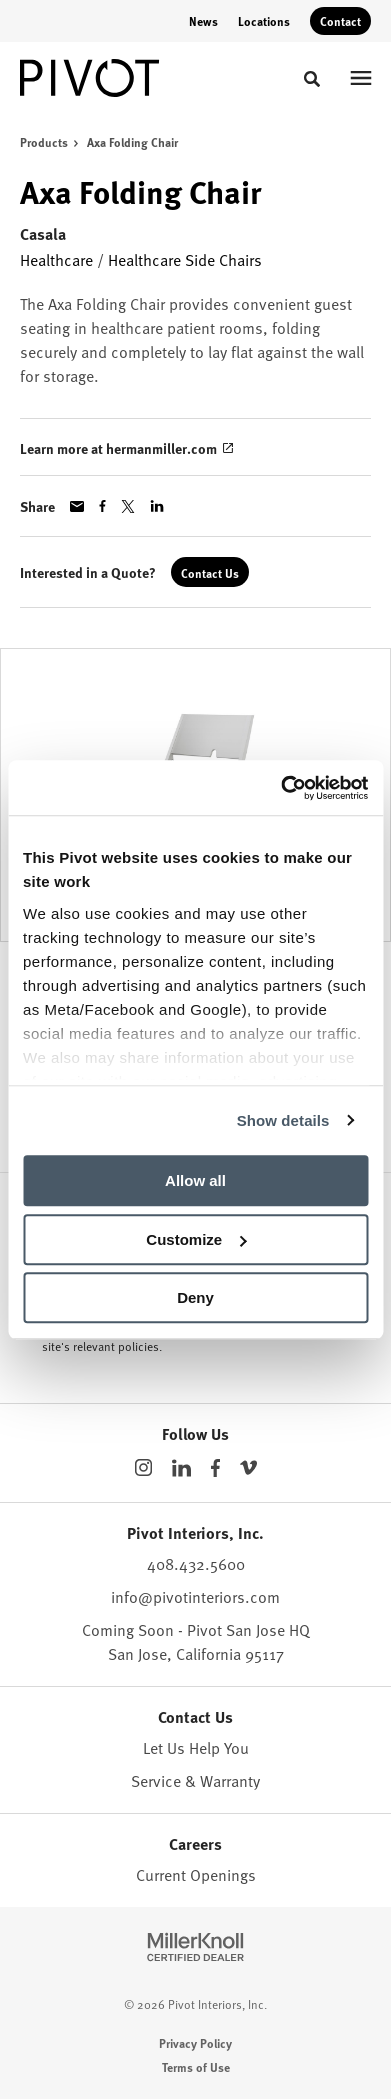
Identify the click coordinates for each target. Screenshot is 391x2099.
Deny (195, 1297)
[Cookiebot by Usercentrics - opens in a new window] (281, 788)
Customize (196, 1239)
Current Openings (196, 1875)
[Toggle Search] (312, 79)
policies (138, 1346)
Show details (283, 1120)
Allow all (195, 1180)
